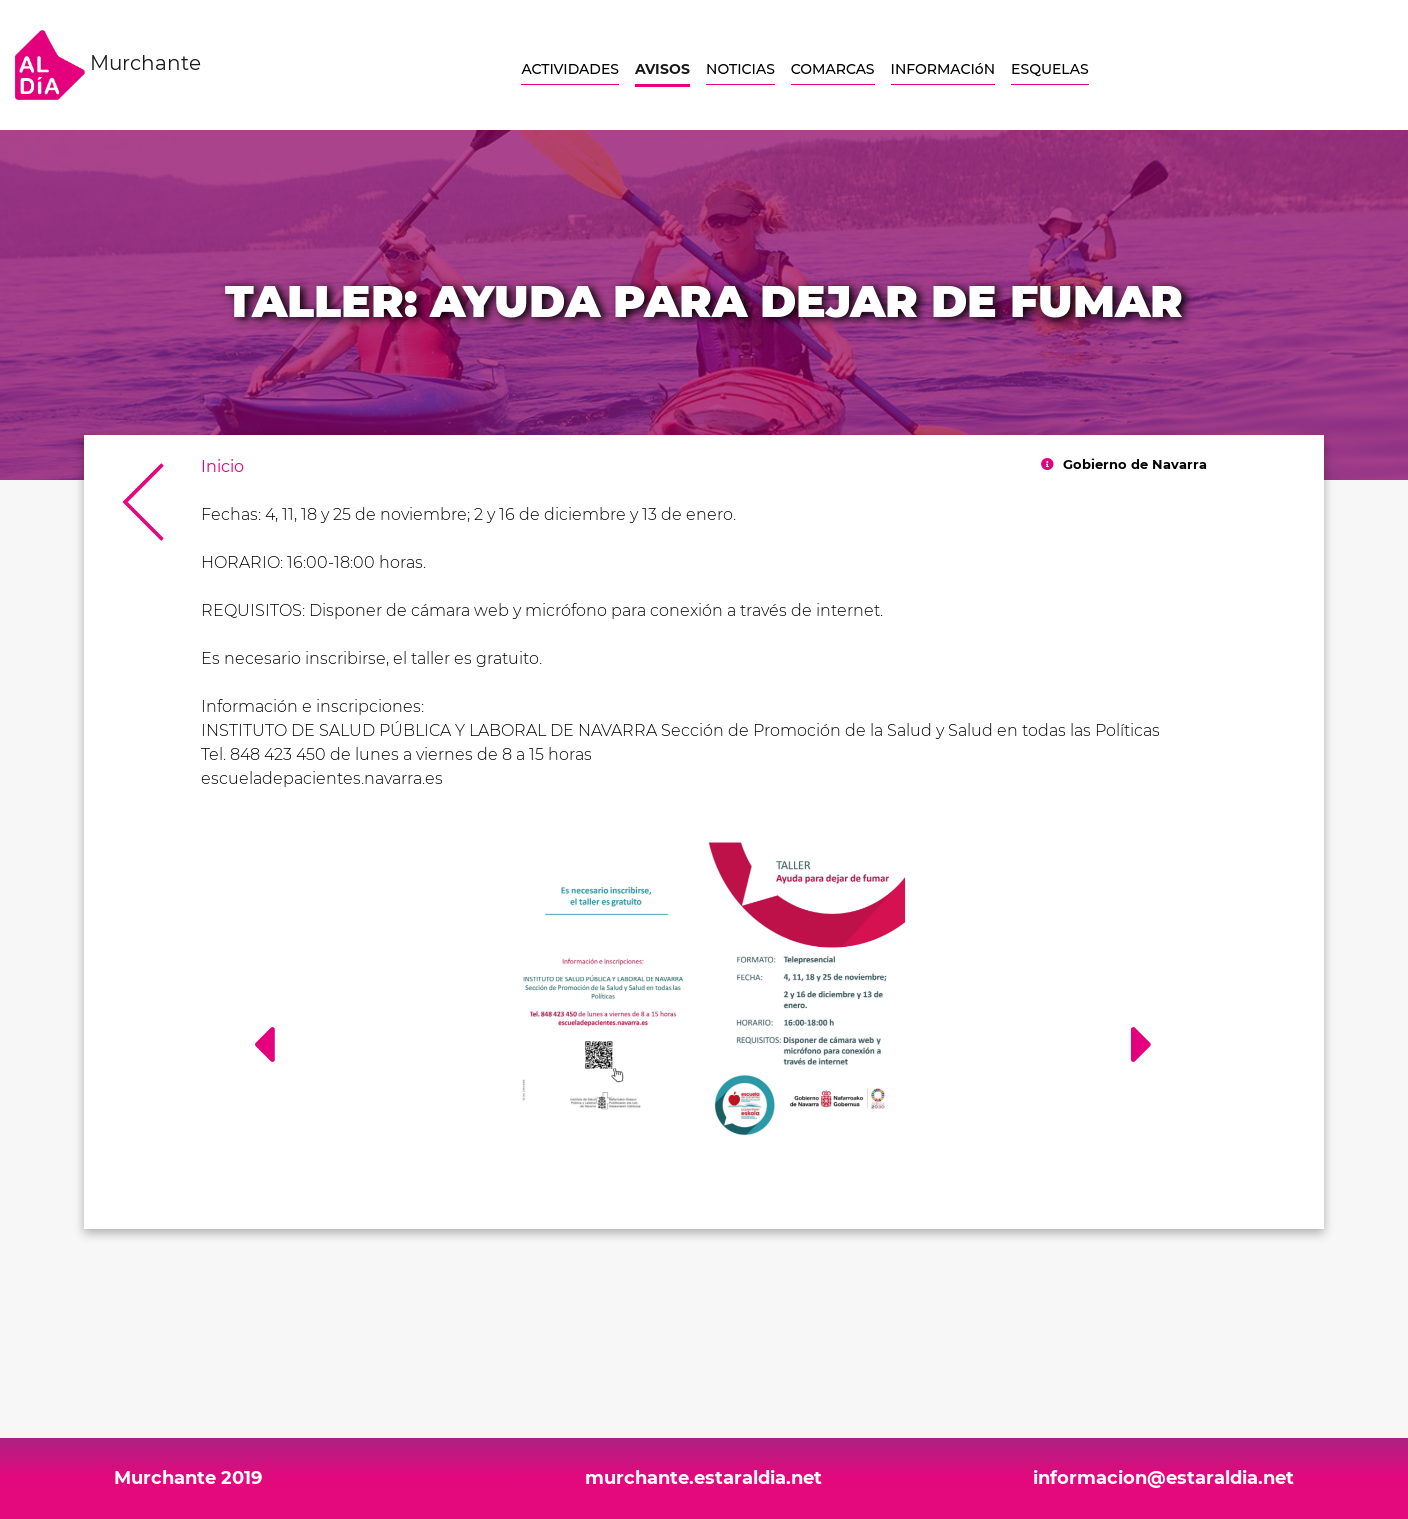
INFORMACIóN (943, 69)
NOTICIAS (740, 69)
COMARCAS (833, 69)
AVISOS (662, 69)
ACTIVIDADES (570, 69)
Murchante (108, 65)
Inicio (222, 466)
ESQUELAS (1050, 69)
